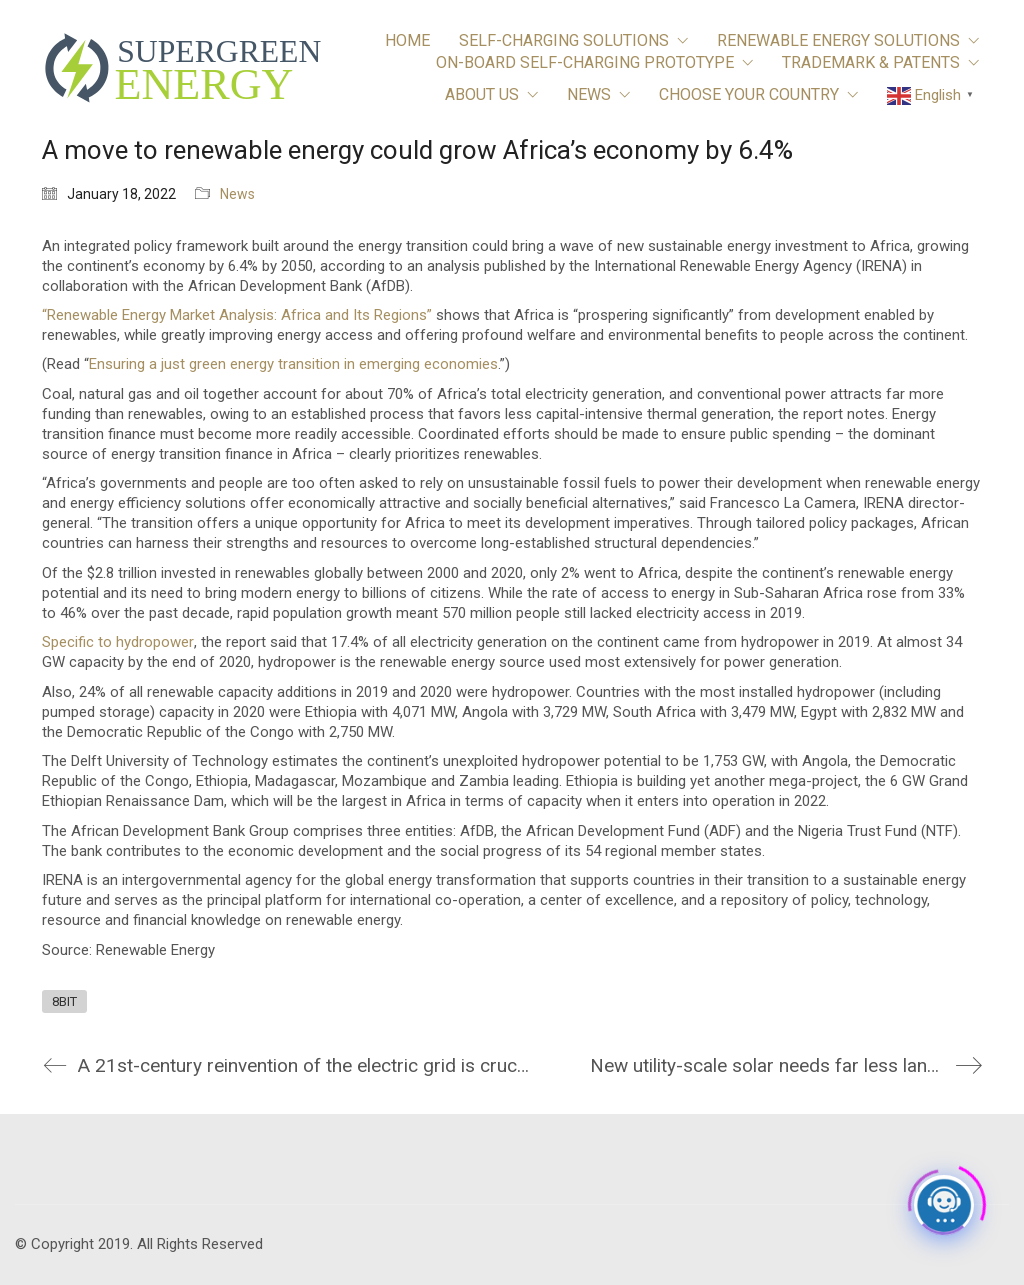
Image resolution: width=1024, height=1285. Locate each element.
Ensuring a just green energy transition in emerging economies (293, 364)
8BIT (64, 1001)
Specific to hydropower (118, 642)
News (237, 194)
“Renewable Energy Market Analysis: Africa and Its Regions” (237, 315)
